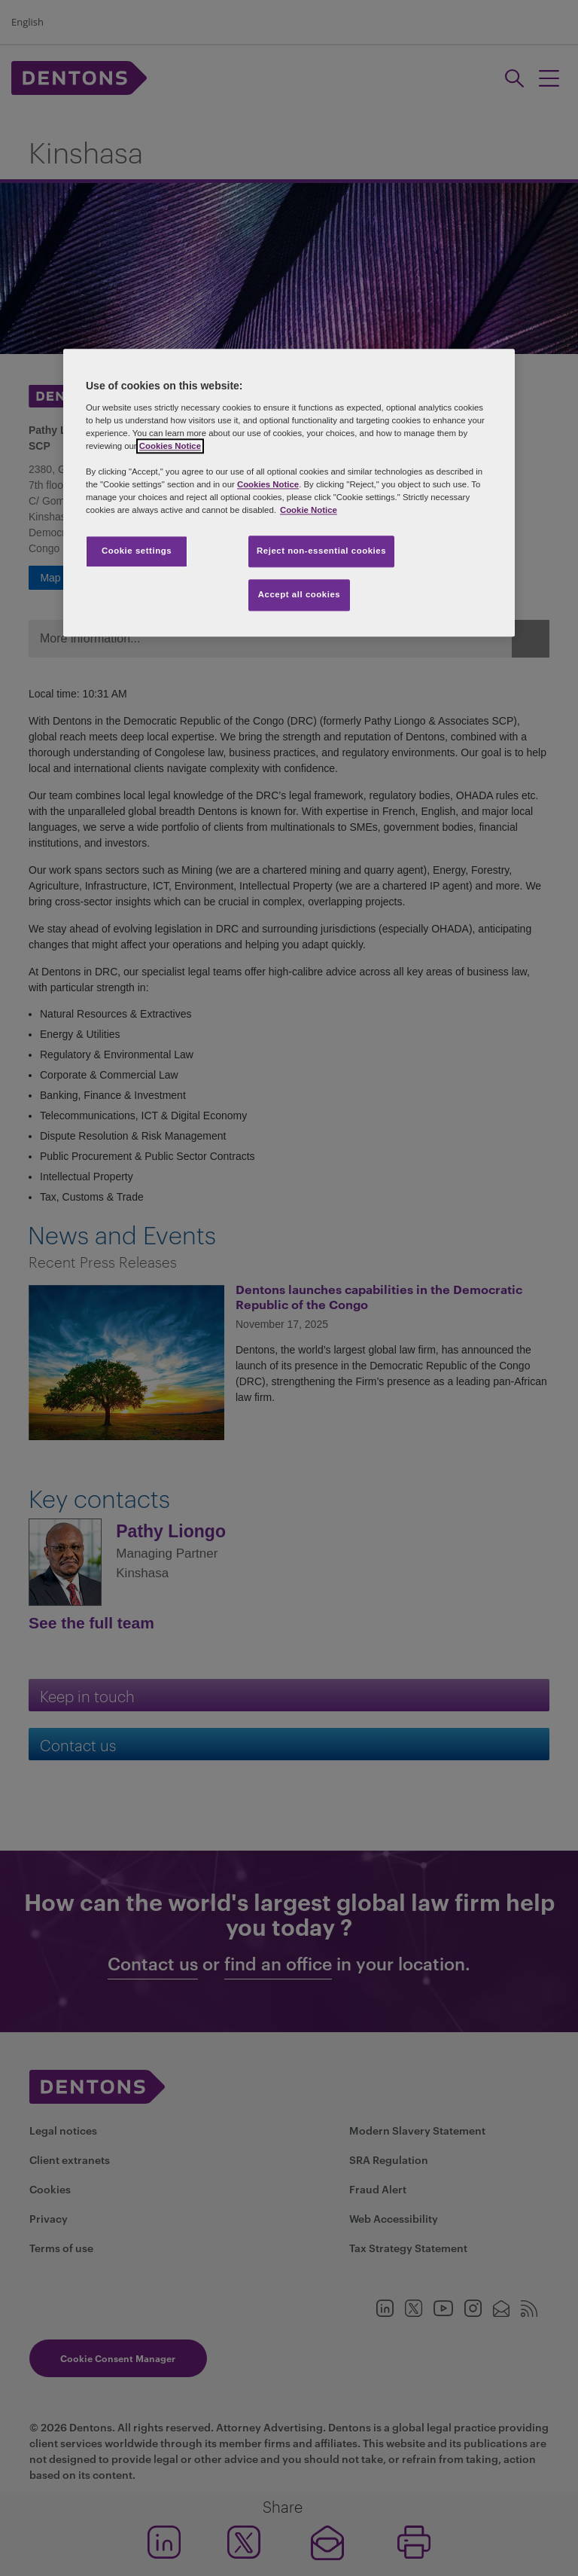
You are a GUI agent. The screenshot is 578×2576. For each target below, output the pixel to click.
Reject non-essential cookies (321, 550)
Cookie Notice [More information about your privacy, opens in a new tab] (308, 509)
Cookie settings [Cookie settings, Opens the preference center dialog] (137, 550)
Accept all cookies (299, 594)
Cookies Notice (170, 445)
